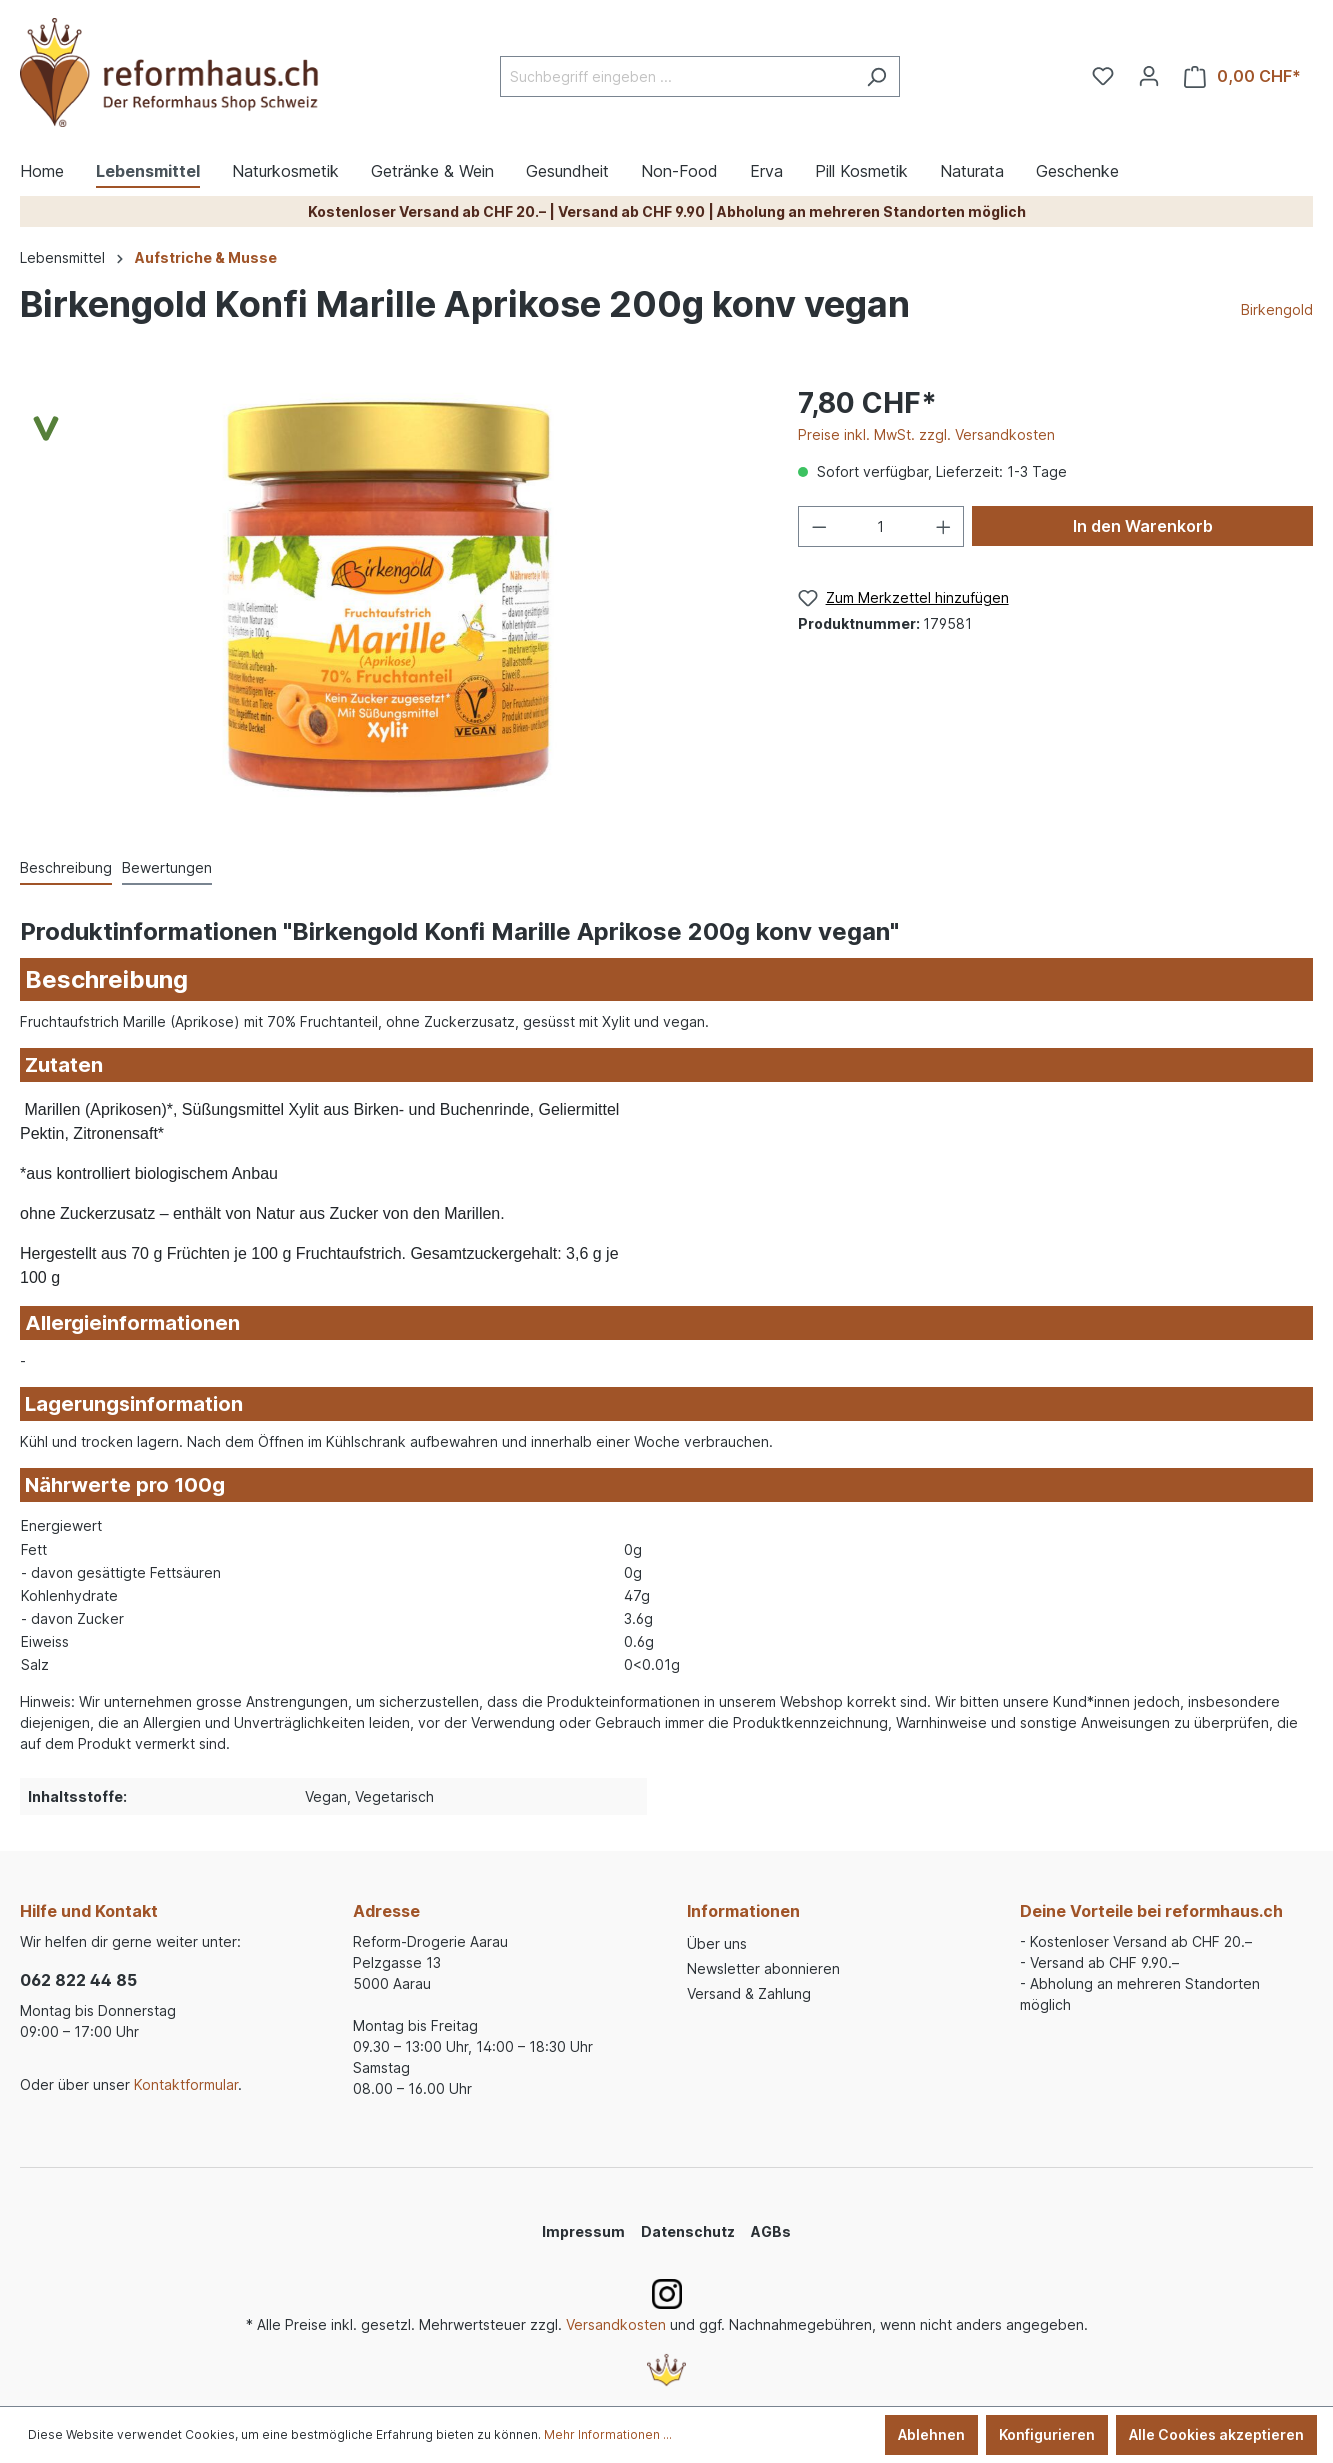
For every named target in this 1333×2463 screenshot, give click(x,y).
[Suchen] (876, 76)
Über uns (717, 1943)
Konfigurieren (1047, 2434)
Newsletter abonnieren (763, 1968)
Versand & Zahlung (749, 1993)
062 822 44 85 (78, 1980)
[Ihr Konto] (1149, 76)
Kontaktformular (186, 2084)
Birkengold (1277, 309)
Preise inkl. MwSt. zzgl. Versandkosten (926, 434)
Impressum (583, 2231)
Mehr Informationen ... (608, 2434)
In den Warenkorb (1143, 526)
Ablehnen (931, 2434)
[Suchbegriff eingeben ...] (677, 76)
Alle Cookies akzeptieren (1216, 2434)
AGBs (771, 2231)
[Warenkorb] (1242, 76)
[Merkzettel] (1103, 76)
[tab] (66, 868)
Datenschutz (688, 2231)
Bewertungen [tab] (167, 867)
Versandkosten (616, 2324)
